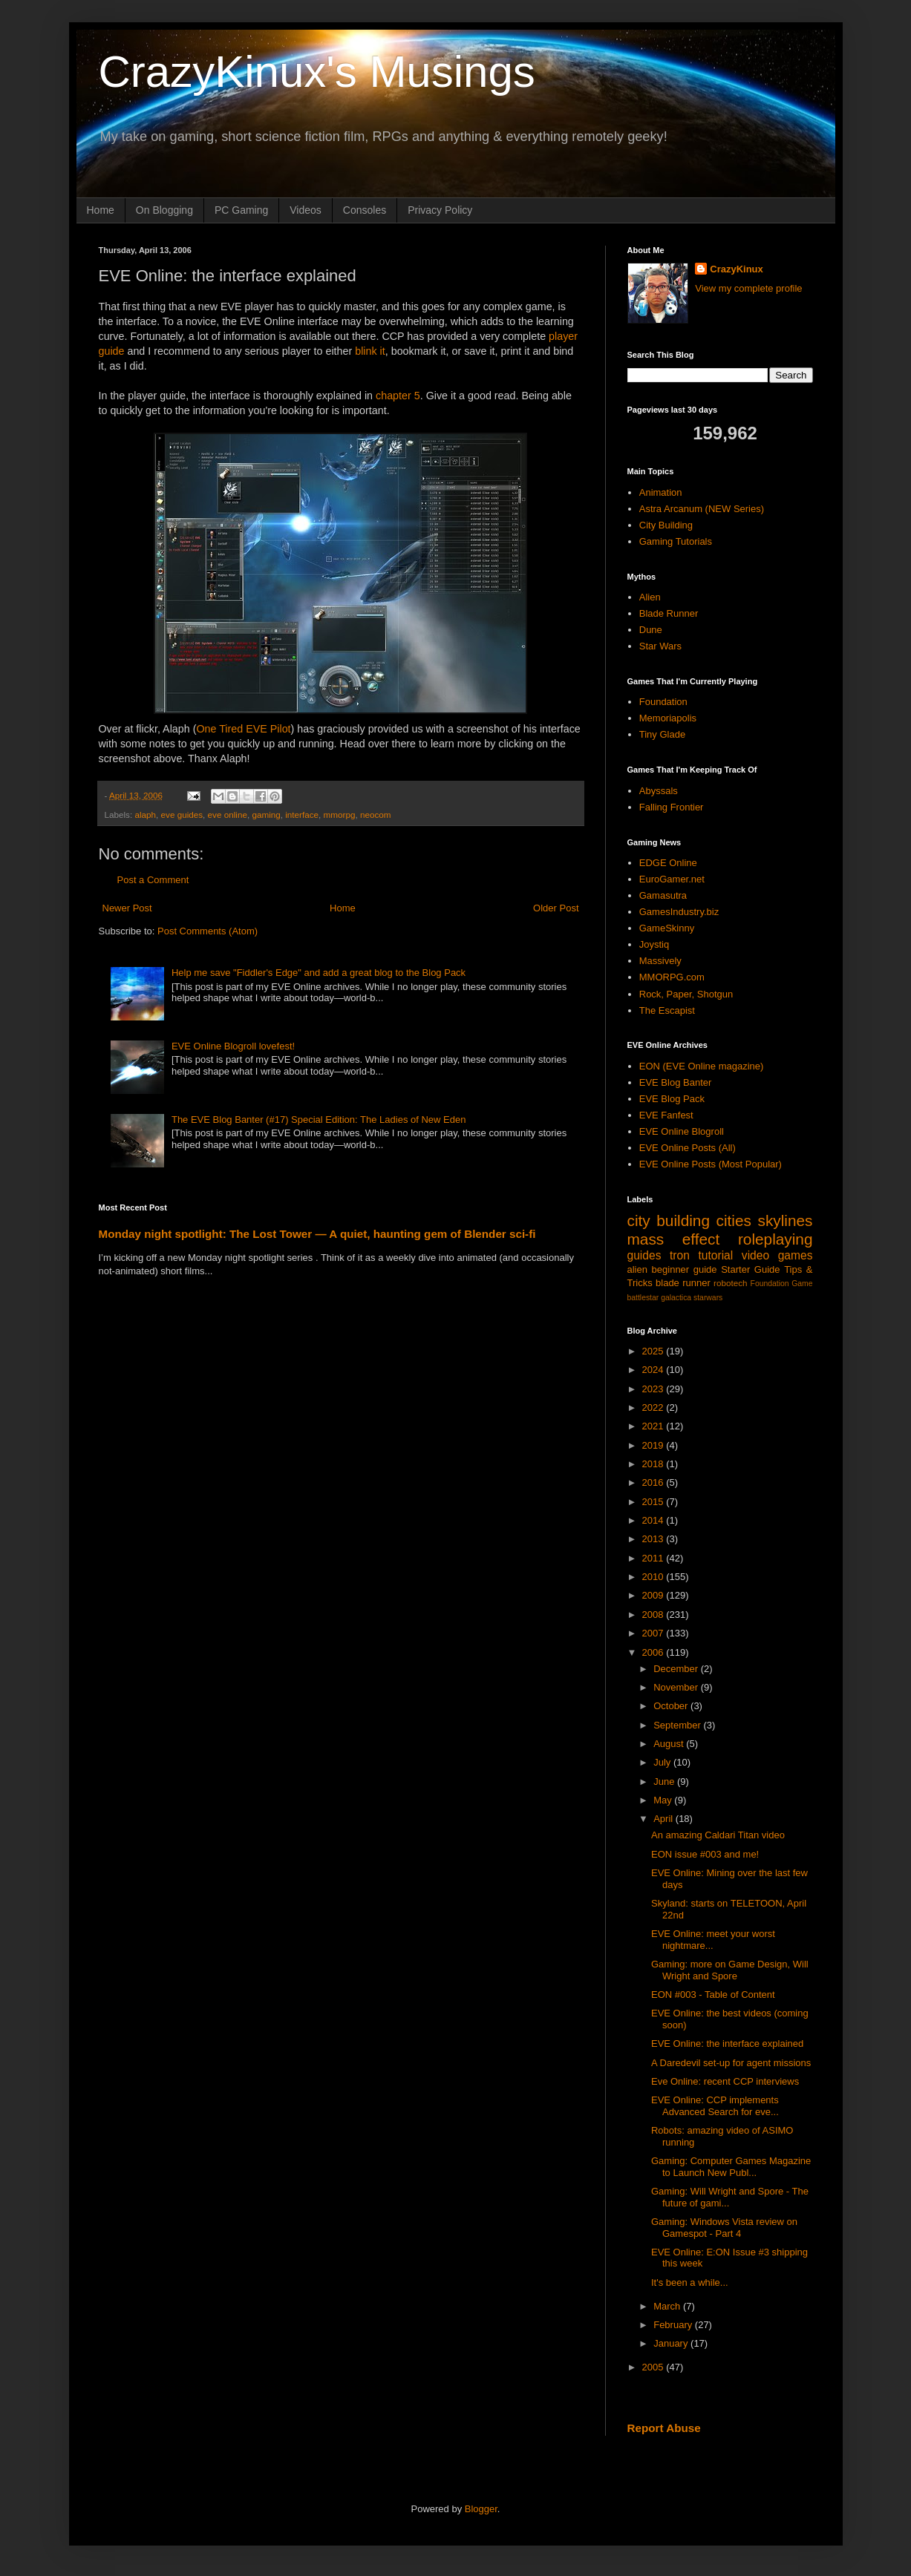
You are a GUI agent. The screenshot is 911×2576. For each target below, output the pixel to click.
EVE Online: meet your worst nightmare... (713, 1939)
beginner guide (684, 1269)
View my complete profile (748, 288)
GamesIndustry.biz (679, 911)
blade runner (683, 1282)
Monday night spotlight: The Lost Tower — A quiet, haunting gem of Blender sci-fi (317, 1234)
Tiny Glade (662, 734)
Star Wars (660, 646)
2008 (654, 1614)
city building (668, 1220)
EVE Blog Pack (672, 1098)
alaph (145, 814)
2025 (654, 1351)
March (668, 2306)
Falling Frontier (671, 807)
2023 (654, 1388)
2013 (654, 1538)
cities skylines (764, 1220)
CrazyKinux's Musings (317, 71)
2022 (654, 1407)
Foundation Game (782, 1283)
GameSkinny (666, 928)
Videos (305, 210)
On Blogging (164, 210)
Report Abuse (664, 2428)
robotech (730, 1283)
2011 (654, 1558)
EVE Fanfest (666, 1115)
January (671, 2343)
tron (680, 1255)
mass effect (673, 1239)
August (669, 1743)
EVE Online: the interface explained (727, 2043)
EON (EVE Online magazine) (701, 1066)
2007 (654, 1633)
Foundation (663, 701)
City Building (666, 525)
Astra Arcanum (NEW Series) (701, 508)
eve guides (182, 814)
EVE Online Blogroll (681, 1131)
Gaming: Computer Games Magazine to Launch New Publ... (731, 2166)
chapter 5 (398, 396)
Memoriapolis (667, 718)
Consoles (364, 210)
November (677, 1687)
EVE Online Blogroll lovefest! (233, 1046)
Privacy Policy (440, 210)
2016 (654, 1482)
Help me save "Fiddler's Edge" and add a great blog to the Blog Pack (319, 972)
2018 (654, 1463)
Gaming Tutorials (675, 541)
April (664, 1818)
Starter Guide (750, 1269)
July (663, 1762)
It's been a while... (689, 2282)
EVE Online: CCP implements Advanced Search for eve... (715, 2105)
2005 (654, 2367)
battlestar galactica (659, 1298)
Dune (650, 629)
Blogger (481, 2508)
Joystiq (654, 944)
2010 (654, 1576)
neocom (375, 814)
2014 (654, 1520)
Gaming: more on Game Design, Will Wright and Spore (730, 1970)
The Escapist (667, 1010)
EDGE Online (668, 862)
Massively (660, 960)
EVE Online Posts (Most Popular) (710, 1164)
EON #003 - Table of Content (713, 1994)
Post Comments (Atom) (207, 931)
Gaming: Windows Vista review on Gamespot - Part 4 (724, 2227)
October (671, 1705)
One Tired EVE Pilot (243, 729)
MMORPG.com (672, 977)
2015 (654, 1501)
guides (644, 1255)
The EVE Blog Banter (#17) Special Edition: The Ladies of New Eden (319, 1119)
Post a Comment (153, 879)
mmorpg (340, 814)
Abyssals (658, 790)
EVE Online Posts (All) (687, 1147)
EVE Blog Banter (675, 1082)
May (663, 1800)
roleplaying (775, 1239)
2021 (654, 1426)
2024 (654, 1369)
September (678, 1725)
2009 (654, 1595)
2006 (654, 1652)
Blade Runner (669, 613)
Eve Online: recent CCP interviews (725, 2081)
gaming (266, 814)
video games (777, 1255)
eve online (227, 814)
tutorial (715, 1255)
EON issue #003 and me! (705, 1854)
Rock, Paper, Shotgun (686, 994)
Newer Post (127, 908)
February (674, 2324)
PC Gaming (241, 210)
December (677, 1668)
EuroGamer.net (672, 879)
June (665, 1781)
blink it (370, 351)
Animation (660, 492)
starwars (707, 1298)
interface (302, 814)
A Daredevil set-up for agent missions (731, 2062)
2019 (654, 1445)
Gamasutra (663, 895)
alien (637, 1269)
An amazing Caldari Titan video (718, 1835)
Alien (650, 597)
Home (100, 210)
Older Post (555, 908)
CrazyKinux (736, 269)
